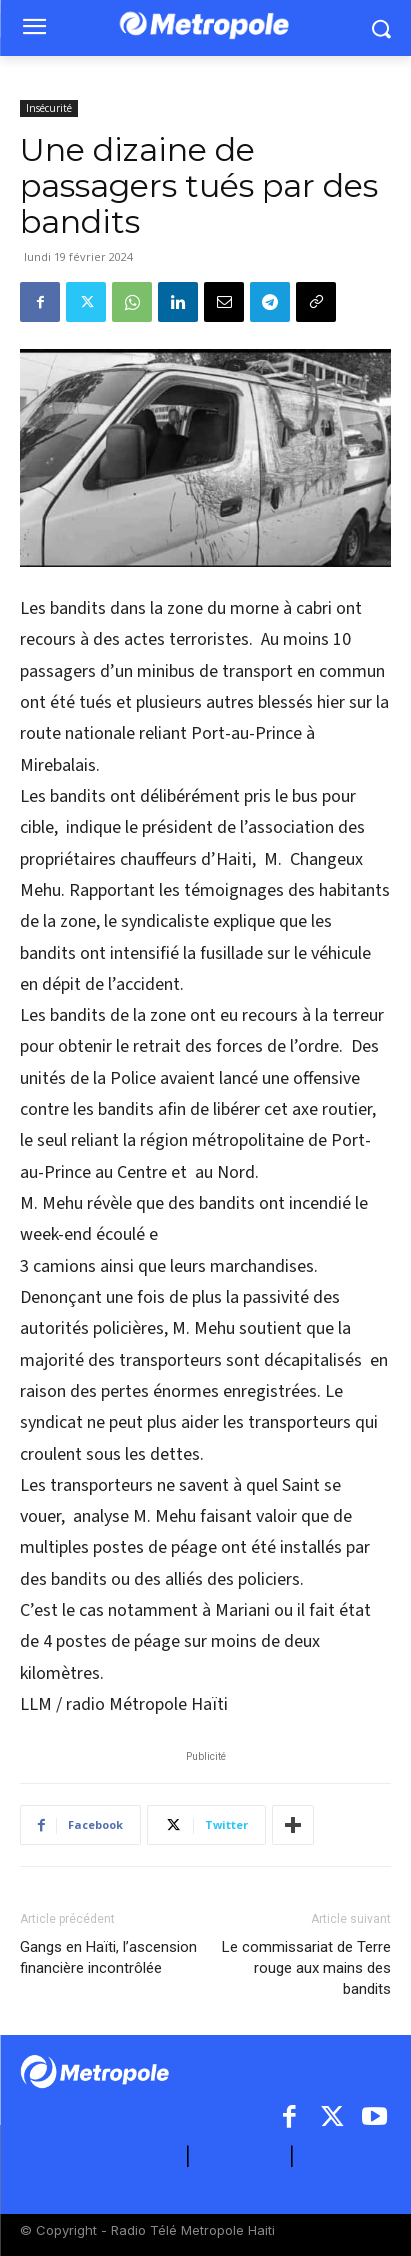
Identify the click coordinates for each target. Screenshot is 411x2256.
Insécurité (49, 108)
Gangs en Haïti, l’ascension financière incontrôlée (108, 1957)
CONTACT (240, 2156)
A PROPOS (136, 2156)
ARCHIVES (345, 2156)
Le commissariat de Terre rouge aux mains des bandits (306, 1968)
